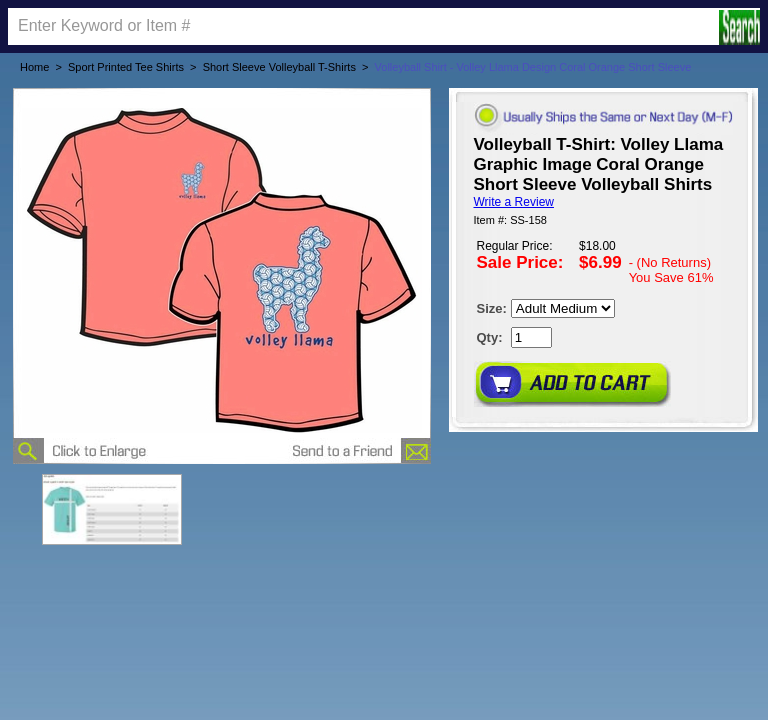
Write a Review (514, 202)
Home (34, 67)
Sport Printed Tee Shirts (126, 67)
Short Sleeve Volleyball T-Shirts (279, 67)
